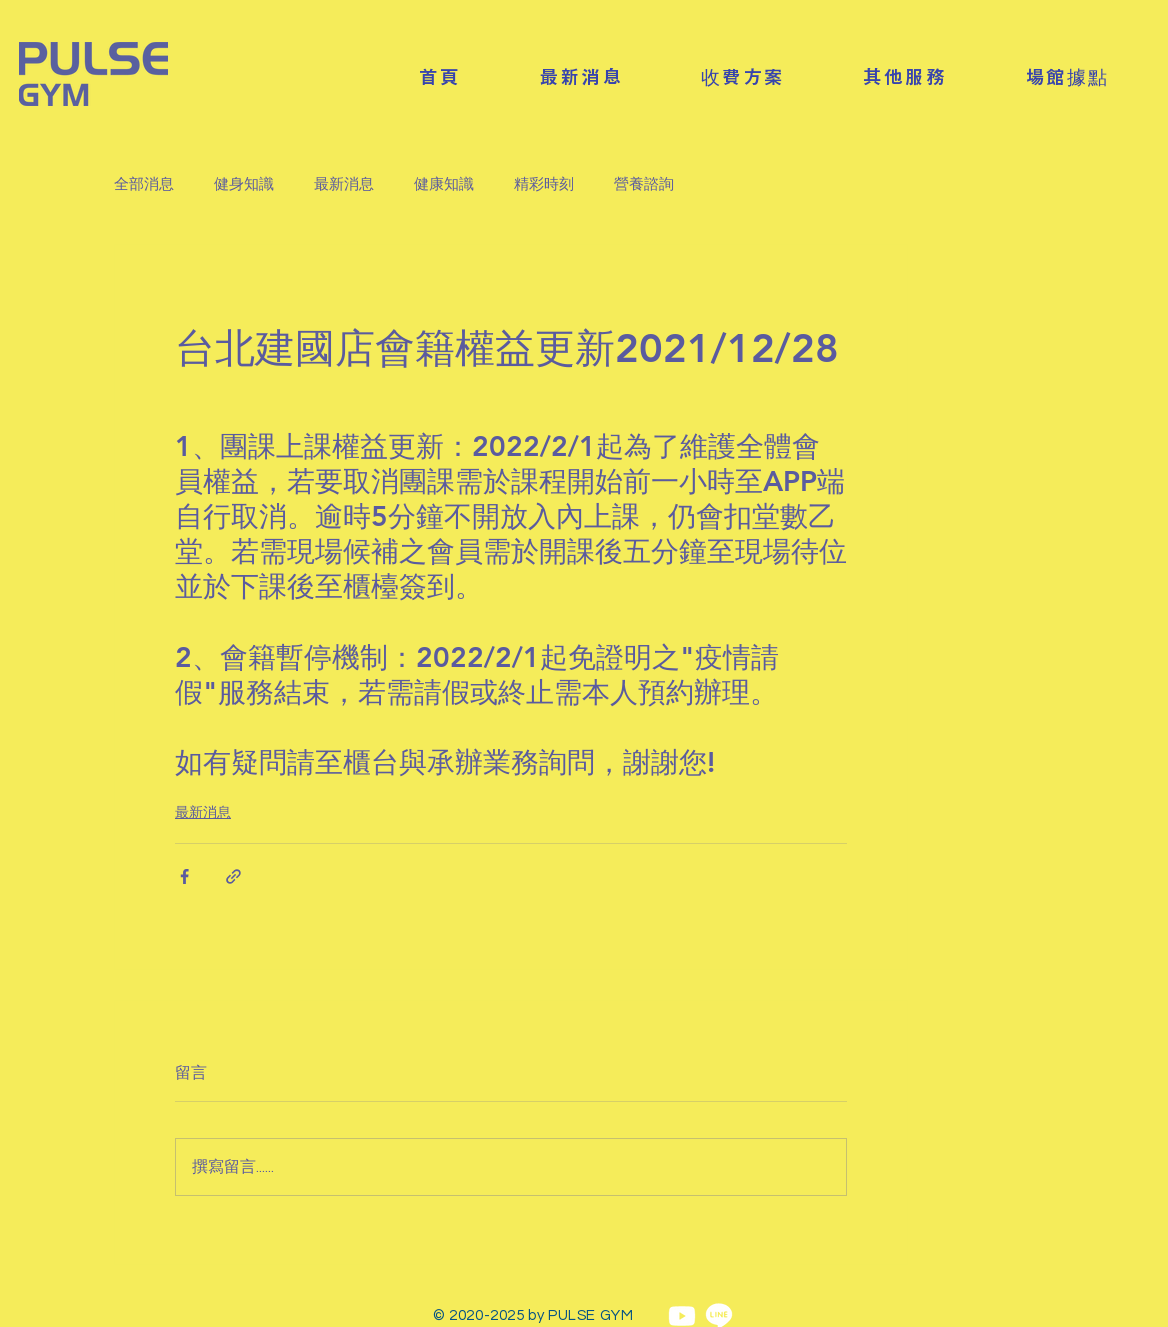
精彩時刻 (544, 184)
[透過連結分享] (233, 876)
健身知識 (244, 184)
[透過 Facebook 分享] (184, 876)
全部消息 (144, 184)
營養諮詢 (644, 184)
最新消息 (344, 184)
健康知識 (444, 184)
